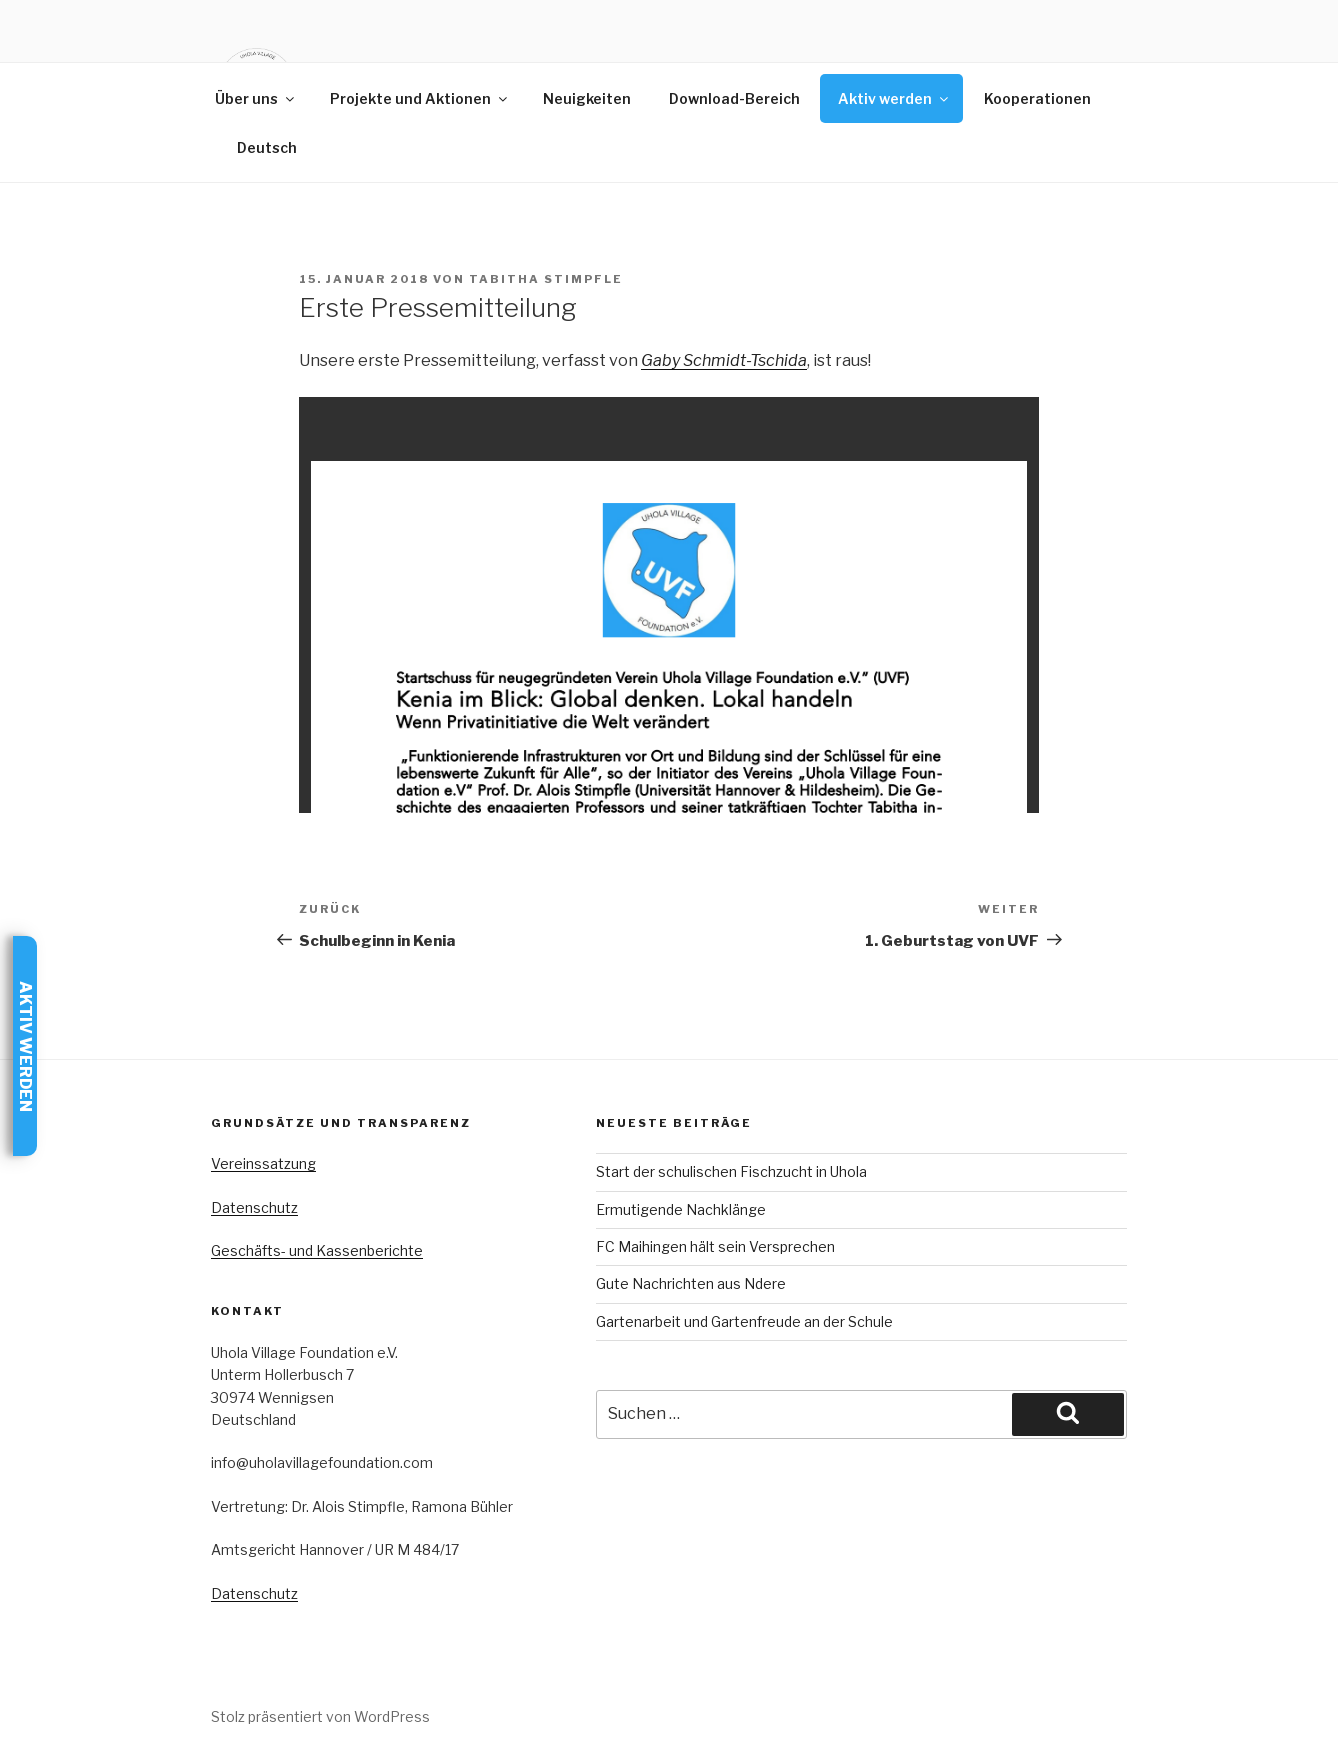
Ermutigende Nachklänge (681, 1209)
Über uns (256, 98)
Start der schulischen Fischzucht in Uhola (731, 1171)
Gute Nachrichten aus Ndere (691, 1283)
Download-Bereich (734, 98)
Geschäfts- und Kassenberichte (317, 1250)
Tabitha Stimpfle (546, 279)
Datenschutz (254, 1207)
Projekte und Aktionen (420, 98)
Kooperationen (1037, 98)
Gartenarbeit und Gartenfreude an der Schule (744, 1321)
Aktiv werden (894, 98)
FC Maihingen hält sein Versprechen (715, 1246)
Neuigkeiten (587, 98)
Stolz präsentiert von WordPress (320, 1716)
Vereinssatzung (263, 1163)
